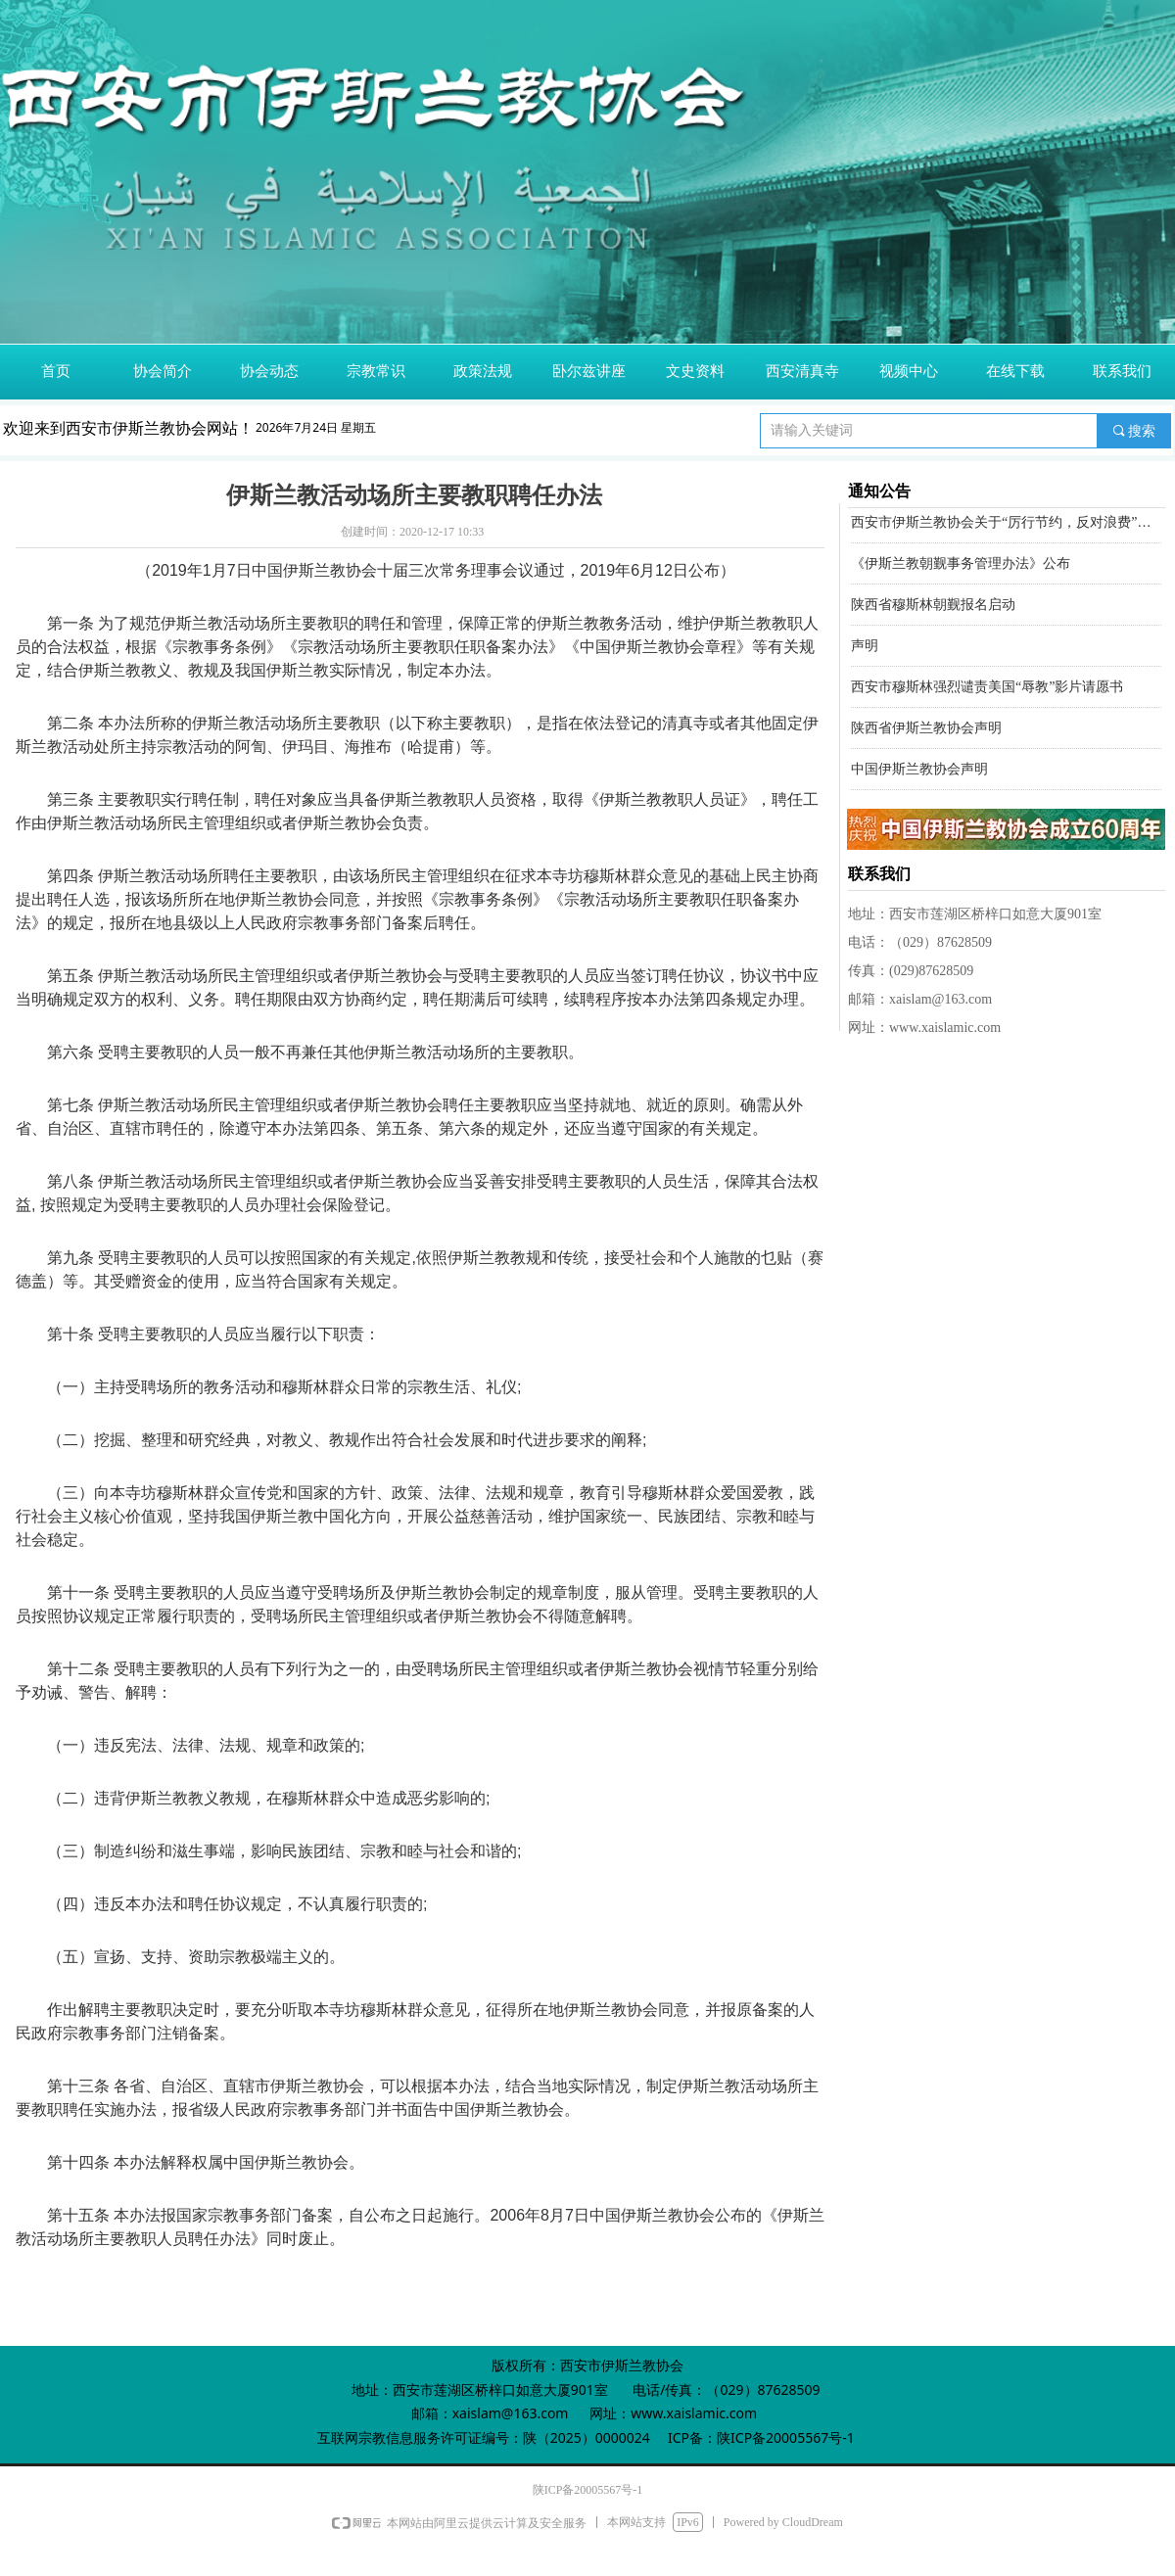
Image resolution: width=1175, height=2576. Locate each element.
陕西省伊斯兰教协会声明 (926, 730)
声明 (864, 647)
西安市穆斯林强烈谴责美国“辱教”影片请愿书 (987, 688)
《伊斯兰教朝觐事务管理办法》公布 (960, 565)
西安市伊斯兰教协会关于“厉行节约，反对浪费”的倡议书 (1006, 524)
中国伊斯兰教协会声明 (919, 771)
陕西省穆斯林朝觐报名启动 (933, 606)
